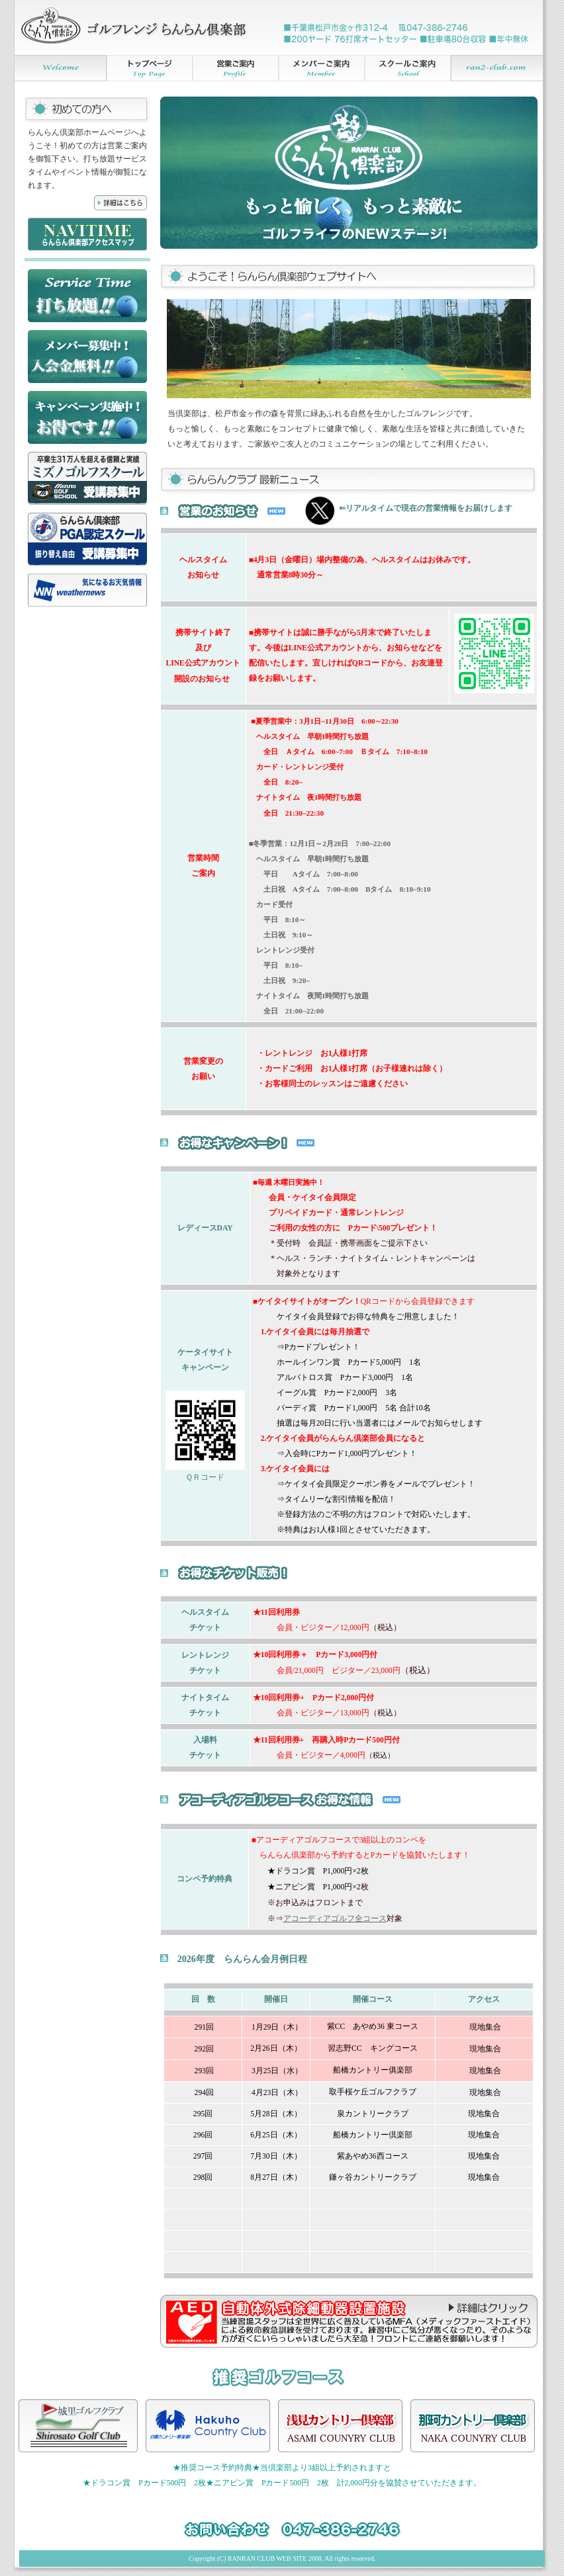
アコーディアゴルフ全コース (335, 1918)
